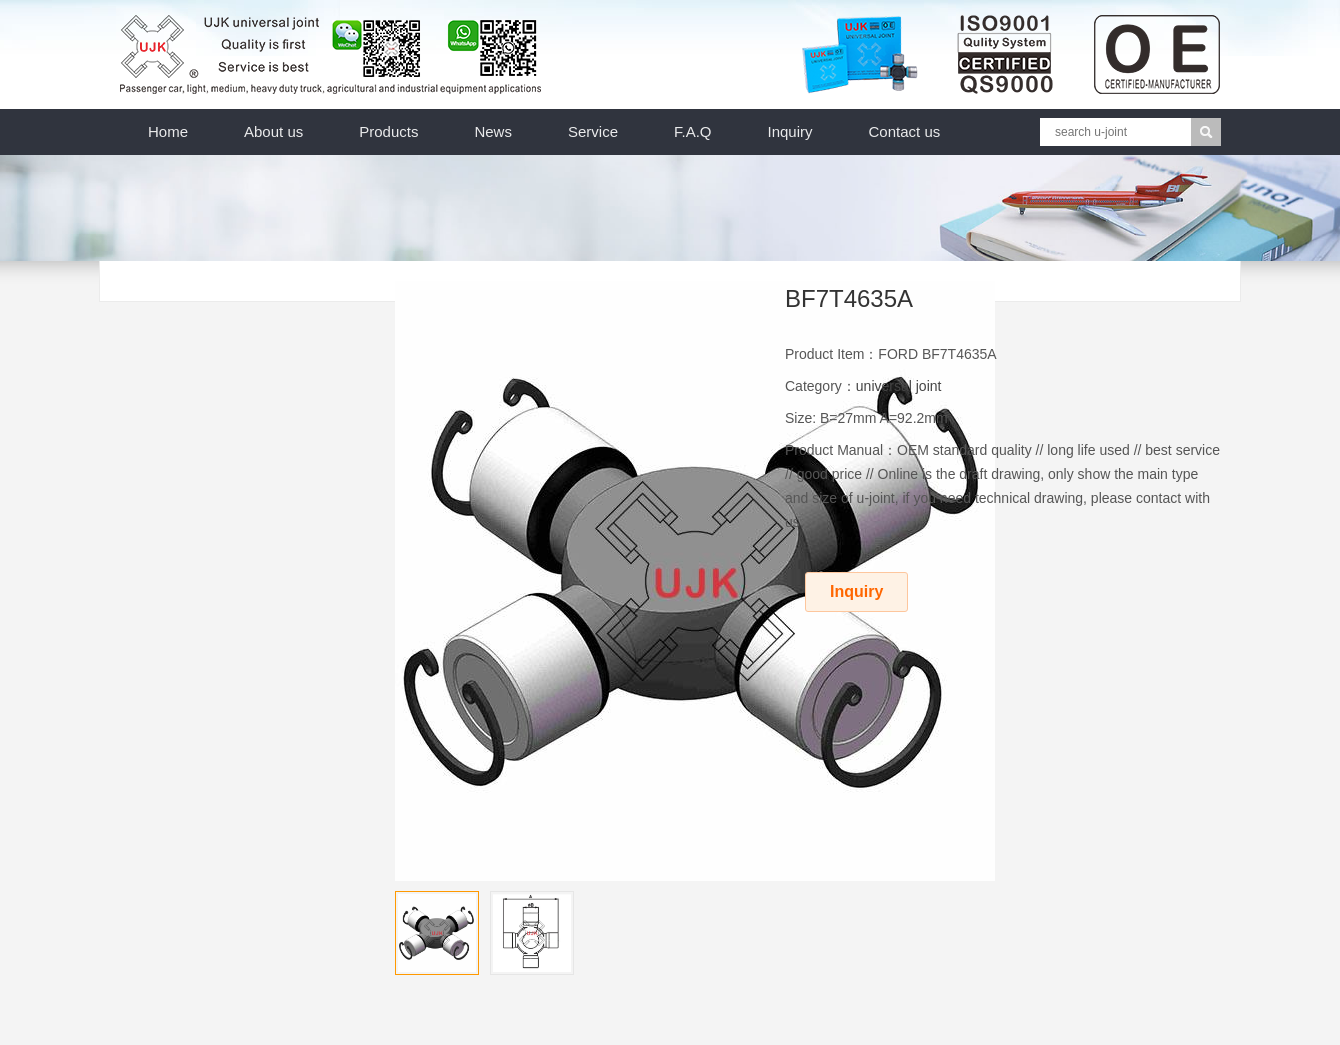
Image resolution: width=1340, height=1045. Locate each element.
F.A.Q (693, 131)
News (493, 131)
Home (168, 131)
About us (273, 131)
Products (388, 131)
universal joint (899, 386)
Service (593, 131)
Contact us (905, 131)
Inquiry (790, 131)
